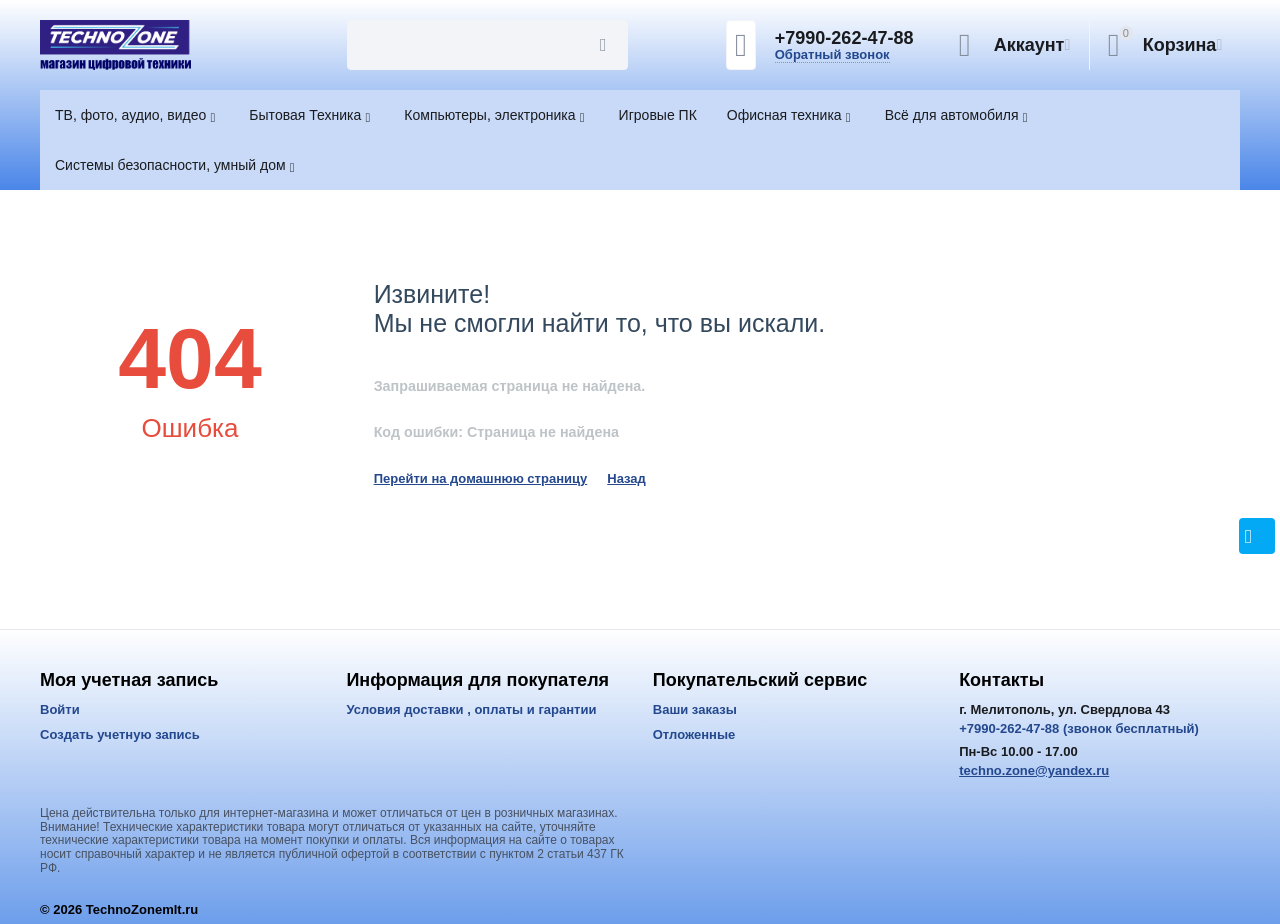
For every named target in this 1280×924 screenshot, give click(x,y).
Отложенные (694, 734)
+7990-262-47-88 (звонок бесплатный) (1079, 728)
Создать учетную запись (120, 734)
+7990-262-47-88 (844, 38)
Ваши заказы (695, 709)
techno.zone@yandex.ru (1034, 770)
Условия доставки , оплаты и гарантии (471, 709)
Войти (60, 709)
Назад (626, 478)
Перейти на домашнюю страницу (481, 478)
